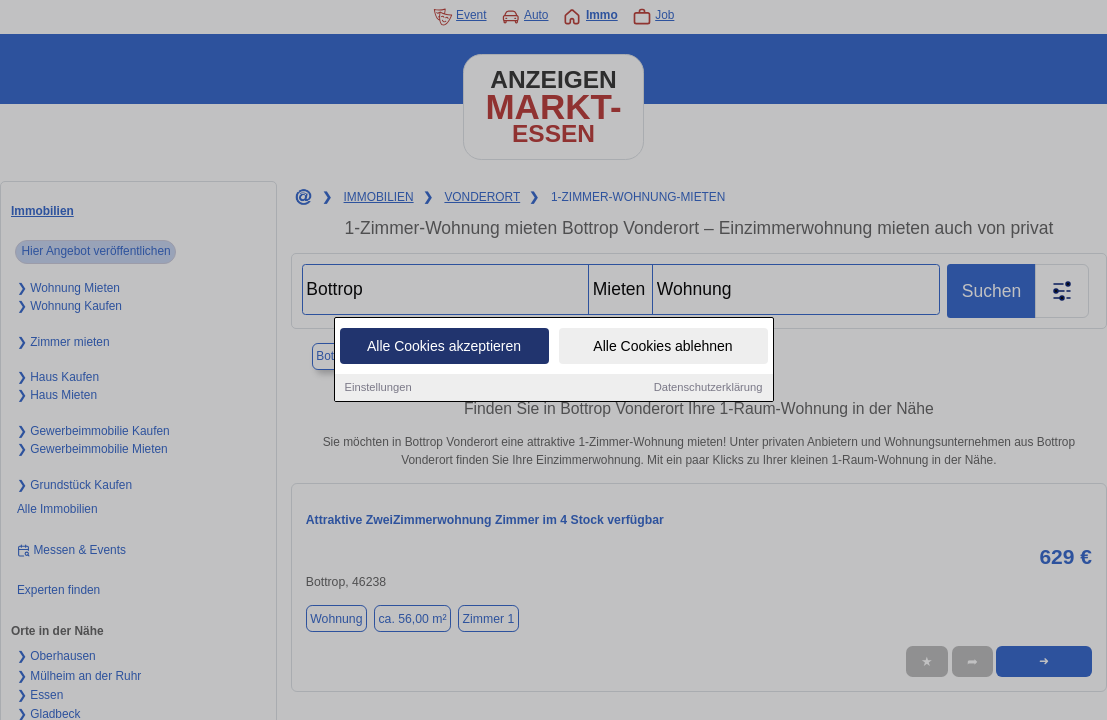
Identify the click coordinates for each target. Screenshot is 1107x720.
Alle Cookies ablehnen (662, 347)
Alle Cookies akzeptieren (444, 347)
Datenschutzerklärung (708, 388)
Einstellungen (378, 388)
